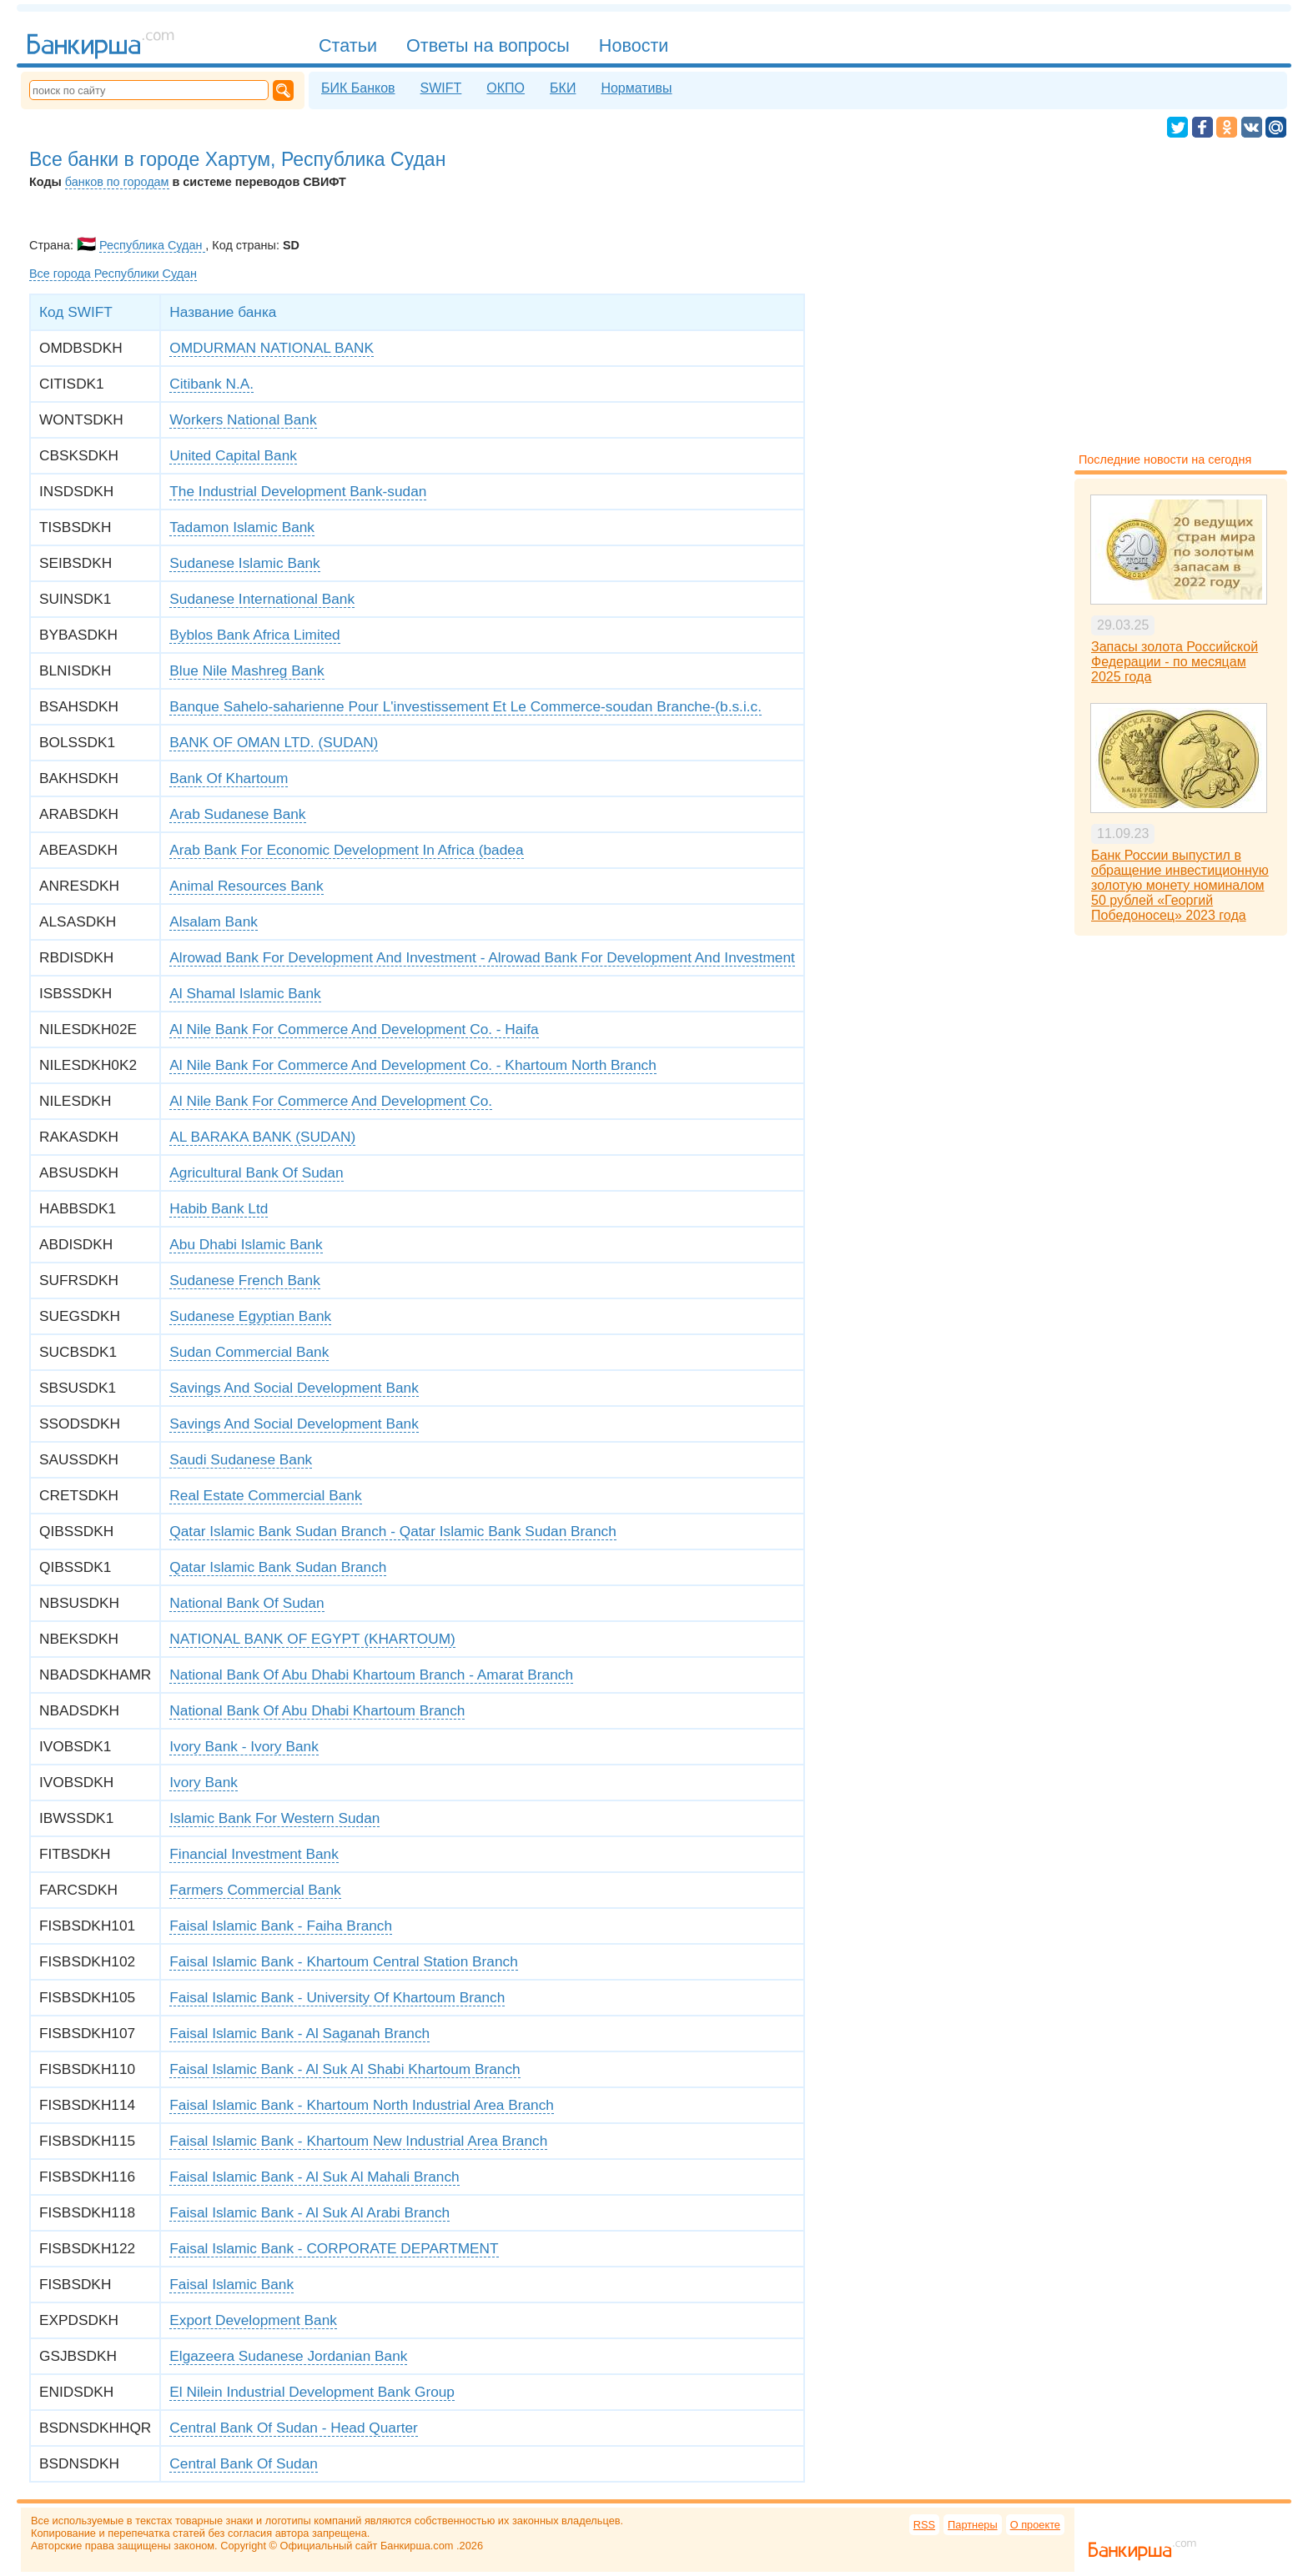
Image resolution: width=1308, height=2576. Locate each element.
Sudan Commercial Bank (249, 1351)
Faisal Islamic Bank (231, 2284)
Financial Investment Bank (254, 1853)
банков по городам (117, 181)
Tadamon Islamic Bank (241, 527)
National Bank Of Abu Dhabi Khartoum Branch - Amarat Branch (371, 1674)
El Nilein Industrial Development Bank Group (312, 2391)
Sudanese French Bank (244, 1280)
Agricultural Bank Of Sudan (256, 1172)
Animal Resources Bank (246, 885)
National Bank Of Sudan (246, 1602)
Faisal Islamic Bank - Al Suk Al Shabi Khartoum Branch (344, 2069)
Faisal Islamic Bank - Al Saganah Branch (299, 2033)
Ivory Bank (203, 1782)
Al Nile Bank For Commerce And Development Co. (330, 1100)
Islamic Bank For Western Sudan (274, 1818)
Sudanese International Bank (262, 598)
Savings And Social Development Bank (294, 1387)
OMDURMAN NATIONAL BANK (271, 347)
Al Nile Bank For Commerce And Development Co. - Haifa (353, 1029)
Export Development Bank (253, 2320)
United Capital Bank (233, 455)
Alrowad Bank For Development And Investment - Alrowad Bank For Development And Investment (482, 957)
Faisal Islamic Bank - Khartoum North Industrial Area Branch (361, 2104)
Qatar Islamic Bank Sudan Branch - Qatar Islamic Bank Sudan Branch (392, 1531)
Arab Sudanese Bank (237, 814)
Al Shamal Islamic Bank (244, 993)
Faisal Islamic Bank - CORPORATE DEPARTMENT (333, 2248)
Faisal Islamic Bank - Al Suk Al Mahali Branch (314, 2176)
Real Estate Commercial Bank (265, 1495)
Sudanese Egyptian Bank (250, 1316)
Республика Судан (152, 245)
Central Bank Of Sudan (243, 2463)
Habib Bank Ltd (218, 1208)
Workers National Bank (242, 419)
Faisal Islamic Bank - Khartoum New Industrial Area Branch (358, 2140)
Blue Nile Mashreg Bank (246, 670)
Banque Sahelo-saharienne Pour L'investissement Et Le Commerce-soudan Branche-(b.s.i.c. (465, 706)
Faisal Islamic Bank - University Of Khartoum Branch (337, 1997)
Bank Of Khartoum (228, 778)
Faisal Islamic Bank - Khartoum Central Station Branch (343, 1961)
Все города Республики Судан (113, 273)
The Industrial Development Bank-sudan (297, 491)
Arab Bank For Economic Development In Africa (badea (346, 849)
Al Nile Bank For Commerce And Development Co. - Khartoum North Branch (412, 1065)
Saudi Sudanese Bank (240, 1459)
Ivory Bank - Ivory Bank (243, 1746)
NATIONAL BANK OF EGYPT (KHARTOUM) (312, 1638)
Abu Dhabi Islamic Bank (245, 1244)
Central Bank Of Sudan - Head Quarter (293, 2427)
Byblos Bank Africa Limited (254, 634)
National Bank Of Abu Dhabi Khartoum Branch (317, 1710)
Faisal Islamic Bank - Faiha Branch (280, 1925)
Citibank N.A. (211, 383)
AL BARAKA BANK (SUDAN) (262, 1136)
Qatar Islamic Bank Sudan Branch (277, 1567)
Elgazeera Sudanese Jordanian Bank (288, 2356)
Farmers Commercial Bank (254, 1889)
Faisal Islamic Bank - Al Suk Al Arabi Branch (309, 2212)
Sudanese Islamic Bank (244, 563)
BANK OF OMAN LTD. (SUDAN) (273, 742)
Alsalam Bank (213, 921)
